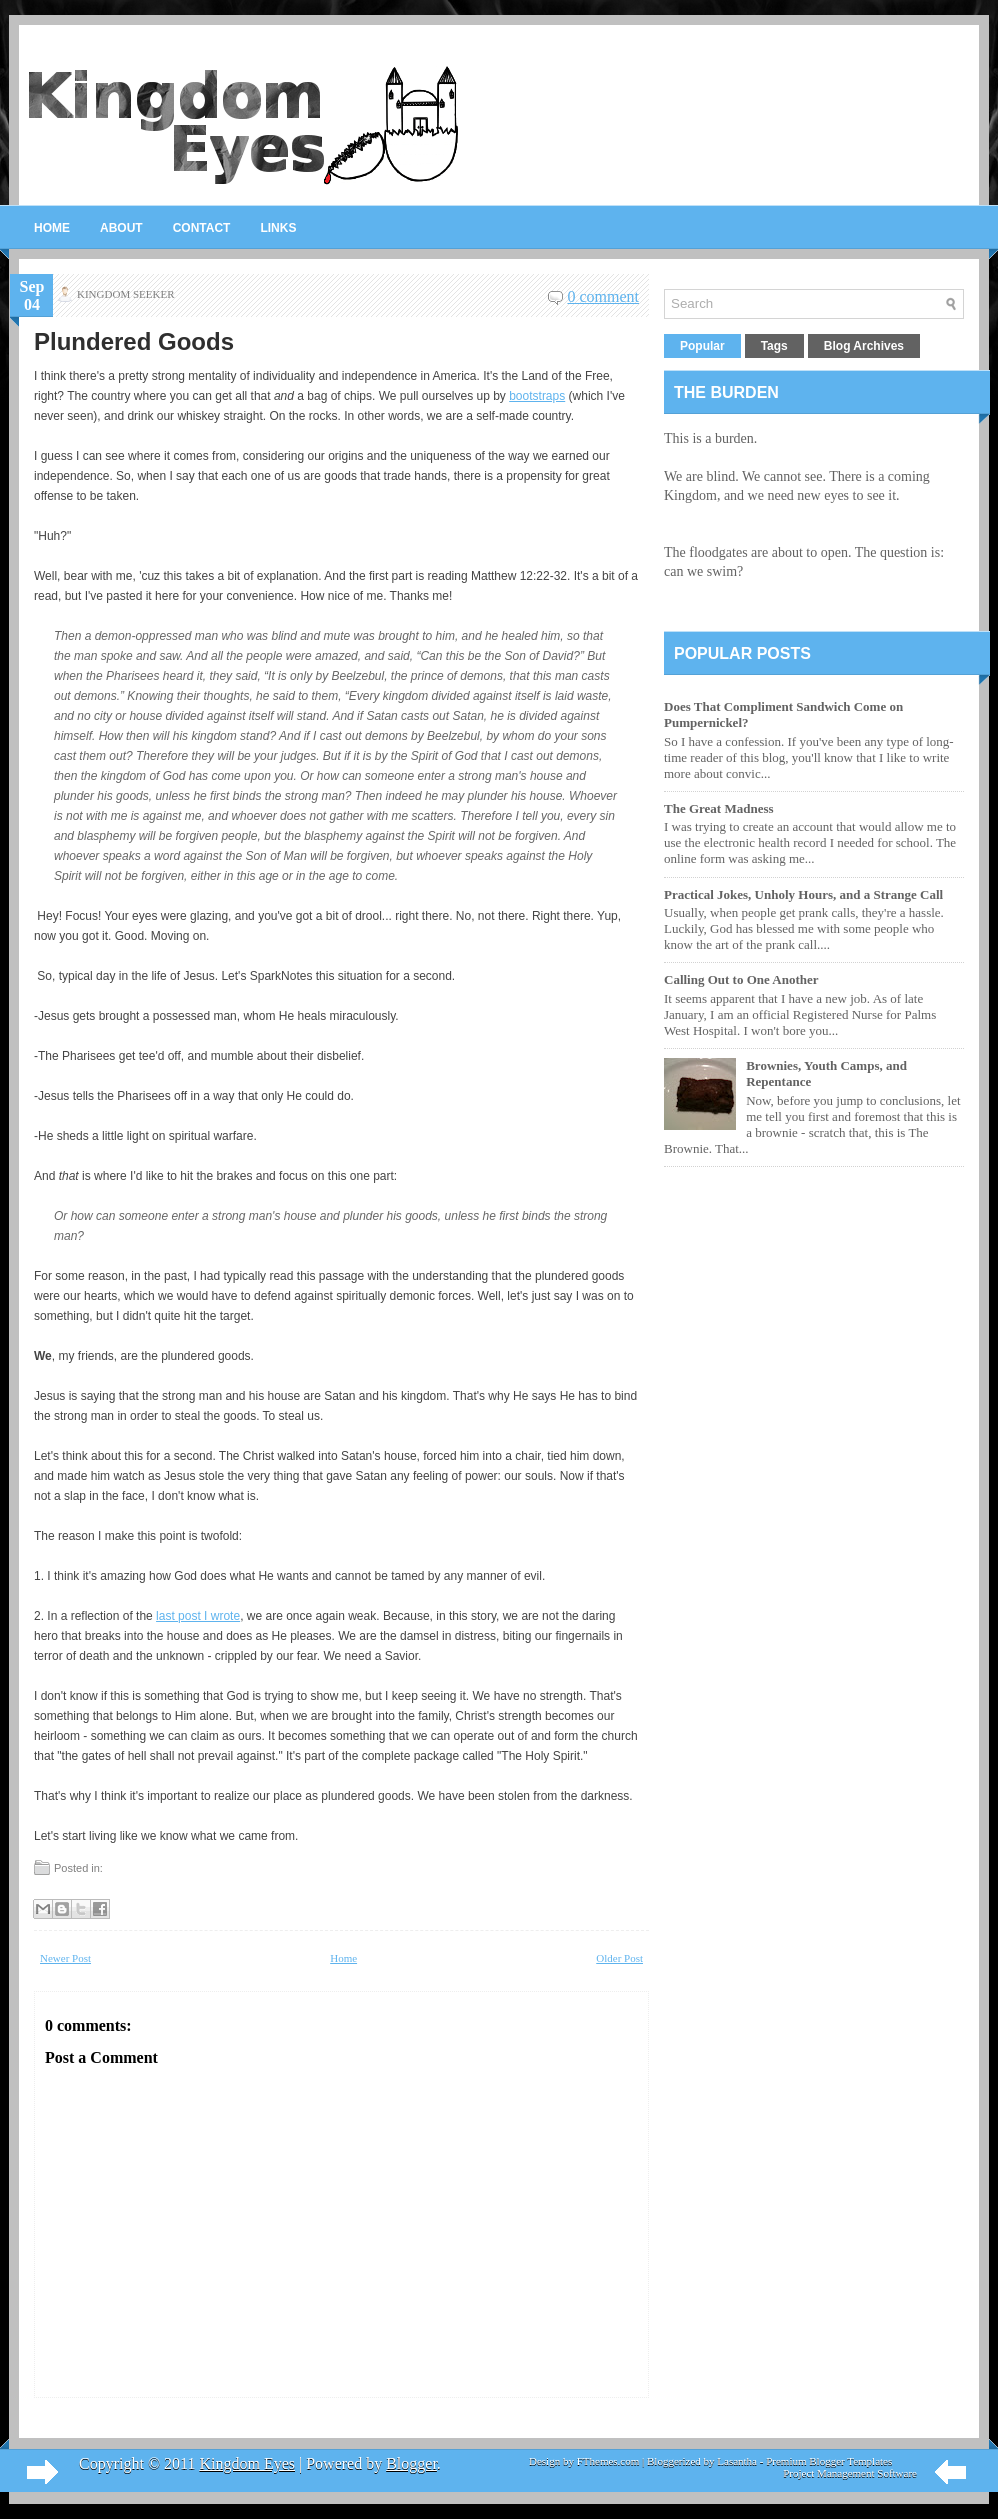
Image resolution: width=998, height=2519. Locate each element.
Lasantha (737, 2461)
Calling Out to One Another (741, 979)
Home (52, 228)
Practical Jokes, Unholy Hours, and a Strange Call (803, 894)
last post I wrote (198, 1616)
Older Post (619, 1958)
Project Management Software (850, 2473)
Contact (202, 228)
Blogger (411, 2463)
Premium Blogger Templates (829, 2461)
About (121, 228)
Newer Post (65, 1958)
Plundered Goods (134, 342)
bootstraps (537, 396)
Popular (702, 346)
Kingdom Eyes (247, 2463)
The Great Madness (719, 808)
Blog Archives (864, 346)
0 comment (603, 296)
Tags (774, 346)
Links (278, 228)
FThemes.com (608, 2461)
